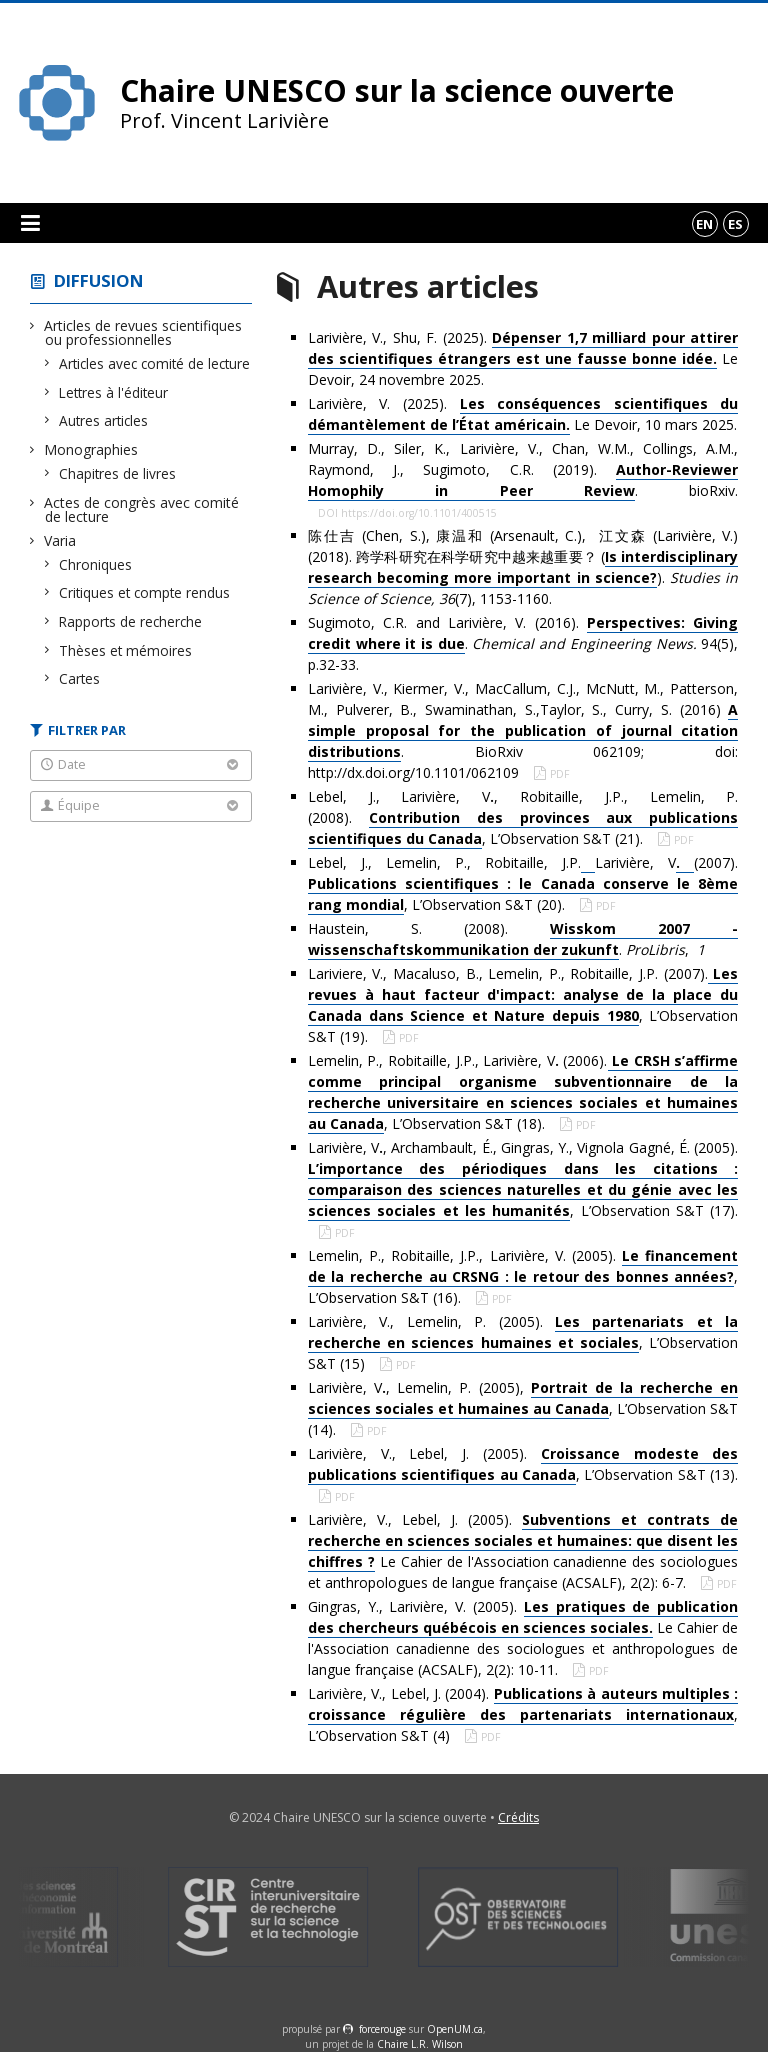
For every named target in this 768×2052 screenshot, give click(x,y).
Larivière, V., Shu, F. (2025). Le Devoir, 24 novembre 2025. (523, 358)
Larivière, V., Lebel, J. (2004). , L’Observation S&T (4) (523, 1714)
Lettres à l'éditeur (114, 392)
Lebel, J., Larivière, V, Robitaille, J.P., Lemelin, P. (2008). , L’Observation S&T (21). (523, 818)
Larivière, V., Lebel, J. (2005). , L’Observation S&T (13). (523, 1464)
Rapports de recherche (131, 621)
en (704, 224)
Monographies (91, 449)
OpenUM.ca (455, 2029)
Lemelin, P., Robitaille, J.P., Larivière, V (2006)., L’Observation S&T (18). (523, 1092)
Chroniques (96, 564)
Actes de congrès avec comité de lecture (142, 509)
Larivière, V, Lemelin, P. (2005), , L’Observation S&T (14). (523, 1408)
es (735, 224)
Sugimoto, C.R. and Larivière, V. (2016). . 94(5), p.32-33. (523, 643)
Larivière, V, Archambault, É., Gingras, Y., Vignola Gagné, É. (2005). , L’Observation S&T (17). (523, 1179)
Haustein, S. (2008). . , (523, 939)
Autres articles (104, 420)
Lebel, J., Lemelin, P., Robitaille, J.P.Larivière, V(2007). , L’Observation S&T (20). (523, 884)
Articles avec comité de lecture (155, 363)
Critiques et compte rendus (145, 592)
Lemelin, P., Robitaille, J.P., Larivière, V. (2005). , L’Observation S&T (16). (523, 1276)
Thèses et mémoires (126, 650)
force (382, 2029)
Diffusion (99, 280)
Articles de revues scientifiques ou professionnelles (143, 332)
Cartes (80, 678)
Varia (60, 540)
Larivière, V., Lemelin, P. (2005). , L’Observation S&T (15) (523, 1342)
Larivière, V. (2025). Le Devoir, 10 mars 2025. (523, 414)
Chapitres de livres (118, 473)
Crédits (518, 1817)
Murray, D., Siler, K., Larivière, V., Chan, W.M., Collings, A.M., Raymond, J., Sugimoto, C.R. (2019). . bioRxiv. (523, 470)
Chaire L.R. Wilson (420, 2044)
